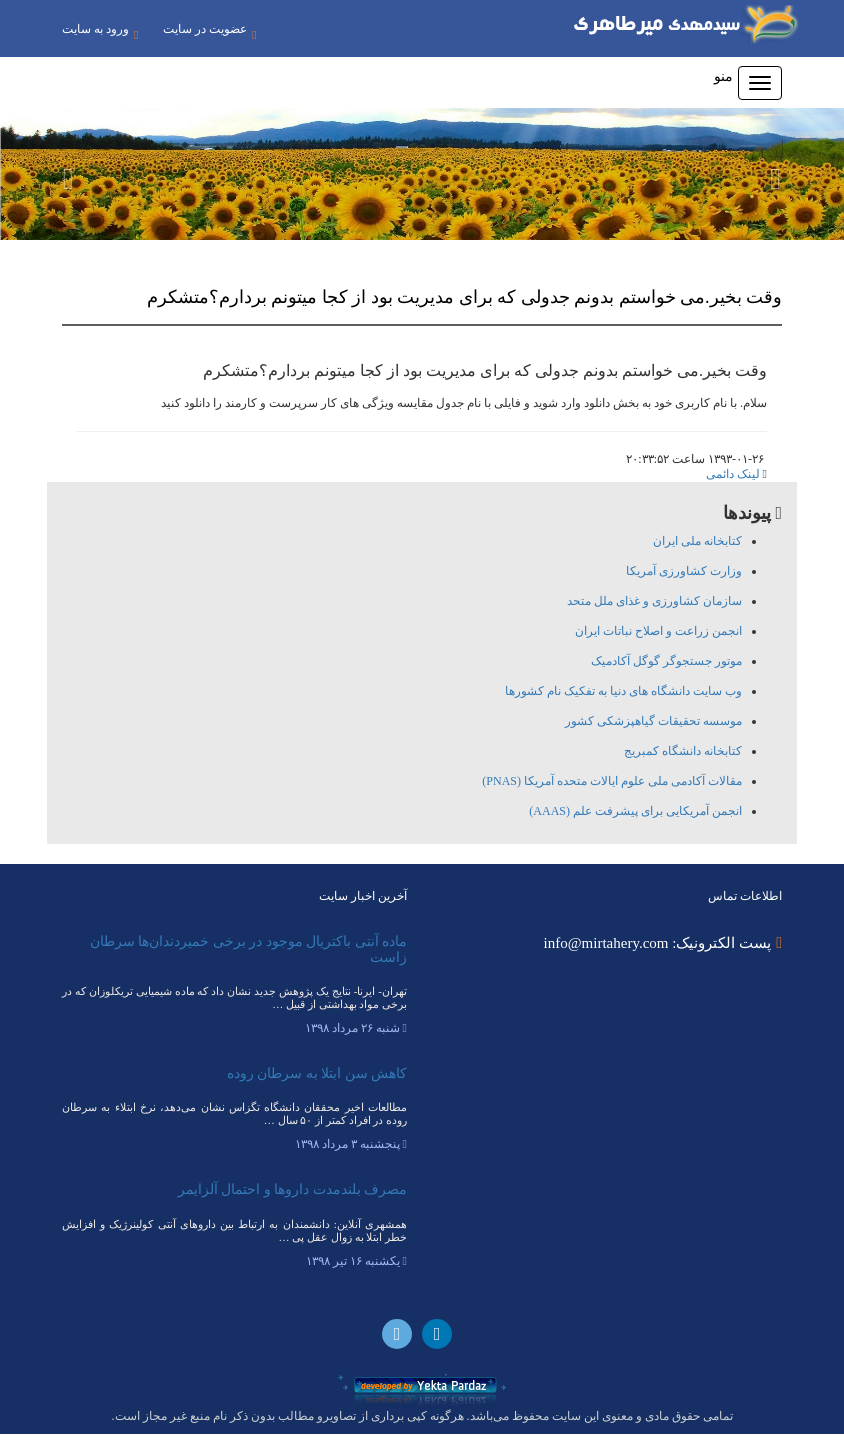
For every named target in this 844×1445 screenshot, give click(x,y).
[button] (63, 185)
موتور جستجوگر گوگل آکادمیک (666, 672)
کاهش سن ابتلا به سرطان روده (317, 1084)
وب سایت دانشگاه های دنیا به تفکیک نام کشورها (623, 702)
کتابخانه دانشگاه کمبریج (683, 762)
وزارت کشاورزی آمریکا (684, 582)
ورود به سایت (100, 33)
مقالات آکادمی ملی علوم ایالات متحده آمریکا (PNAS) (612, 792)
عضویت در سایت (108, 52)
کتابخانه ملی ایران (697, 552)
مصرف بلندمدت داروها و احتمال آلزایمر (293, 1201)
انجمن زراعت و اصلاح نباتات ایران (658, 642)
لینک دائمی (733, 485)
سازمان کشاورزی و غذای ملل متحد (654, 612)
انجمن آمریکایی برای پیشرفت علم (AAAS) (635, 822)
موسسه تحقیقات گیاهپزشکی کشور (653, 732)
